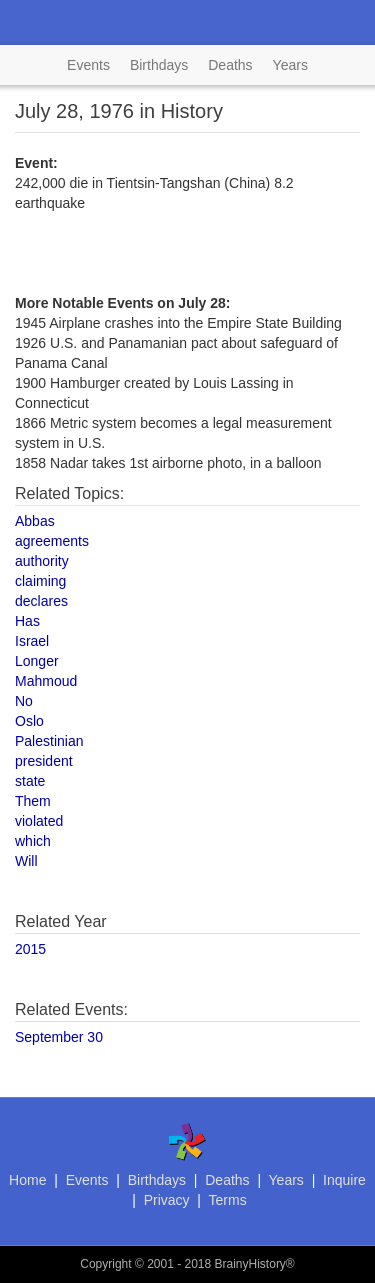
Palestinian (49, 741)
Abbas (35, 521)
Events (88, 65)
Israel (32, 641)
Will (26, 861)
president (44, 761)
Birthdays (159, 65)
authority (42, 561)
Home (27, 1180)
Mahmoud (46, 681)
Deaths (230, 65)
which (33, 841)
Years (290, 65)
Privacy (167, 1200)
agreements (52, 541)
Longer (37, 661)
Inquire (344, 1180)
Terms (228, 1200)
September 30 (59, 1037)
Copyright (105, 1264)
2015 (30, 949)
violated (39, 821)
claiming (40, 581)
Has (27, 621)
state (30, 781)
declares (41, 601)
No (24, 701)
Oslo (29, 721)
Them (33, 801)
